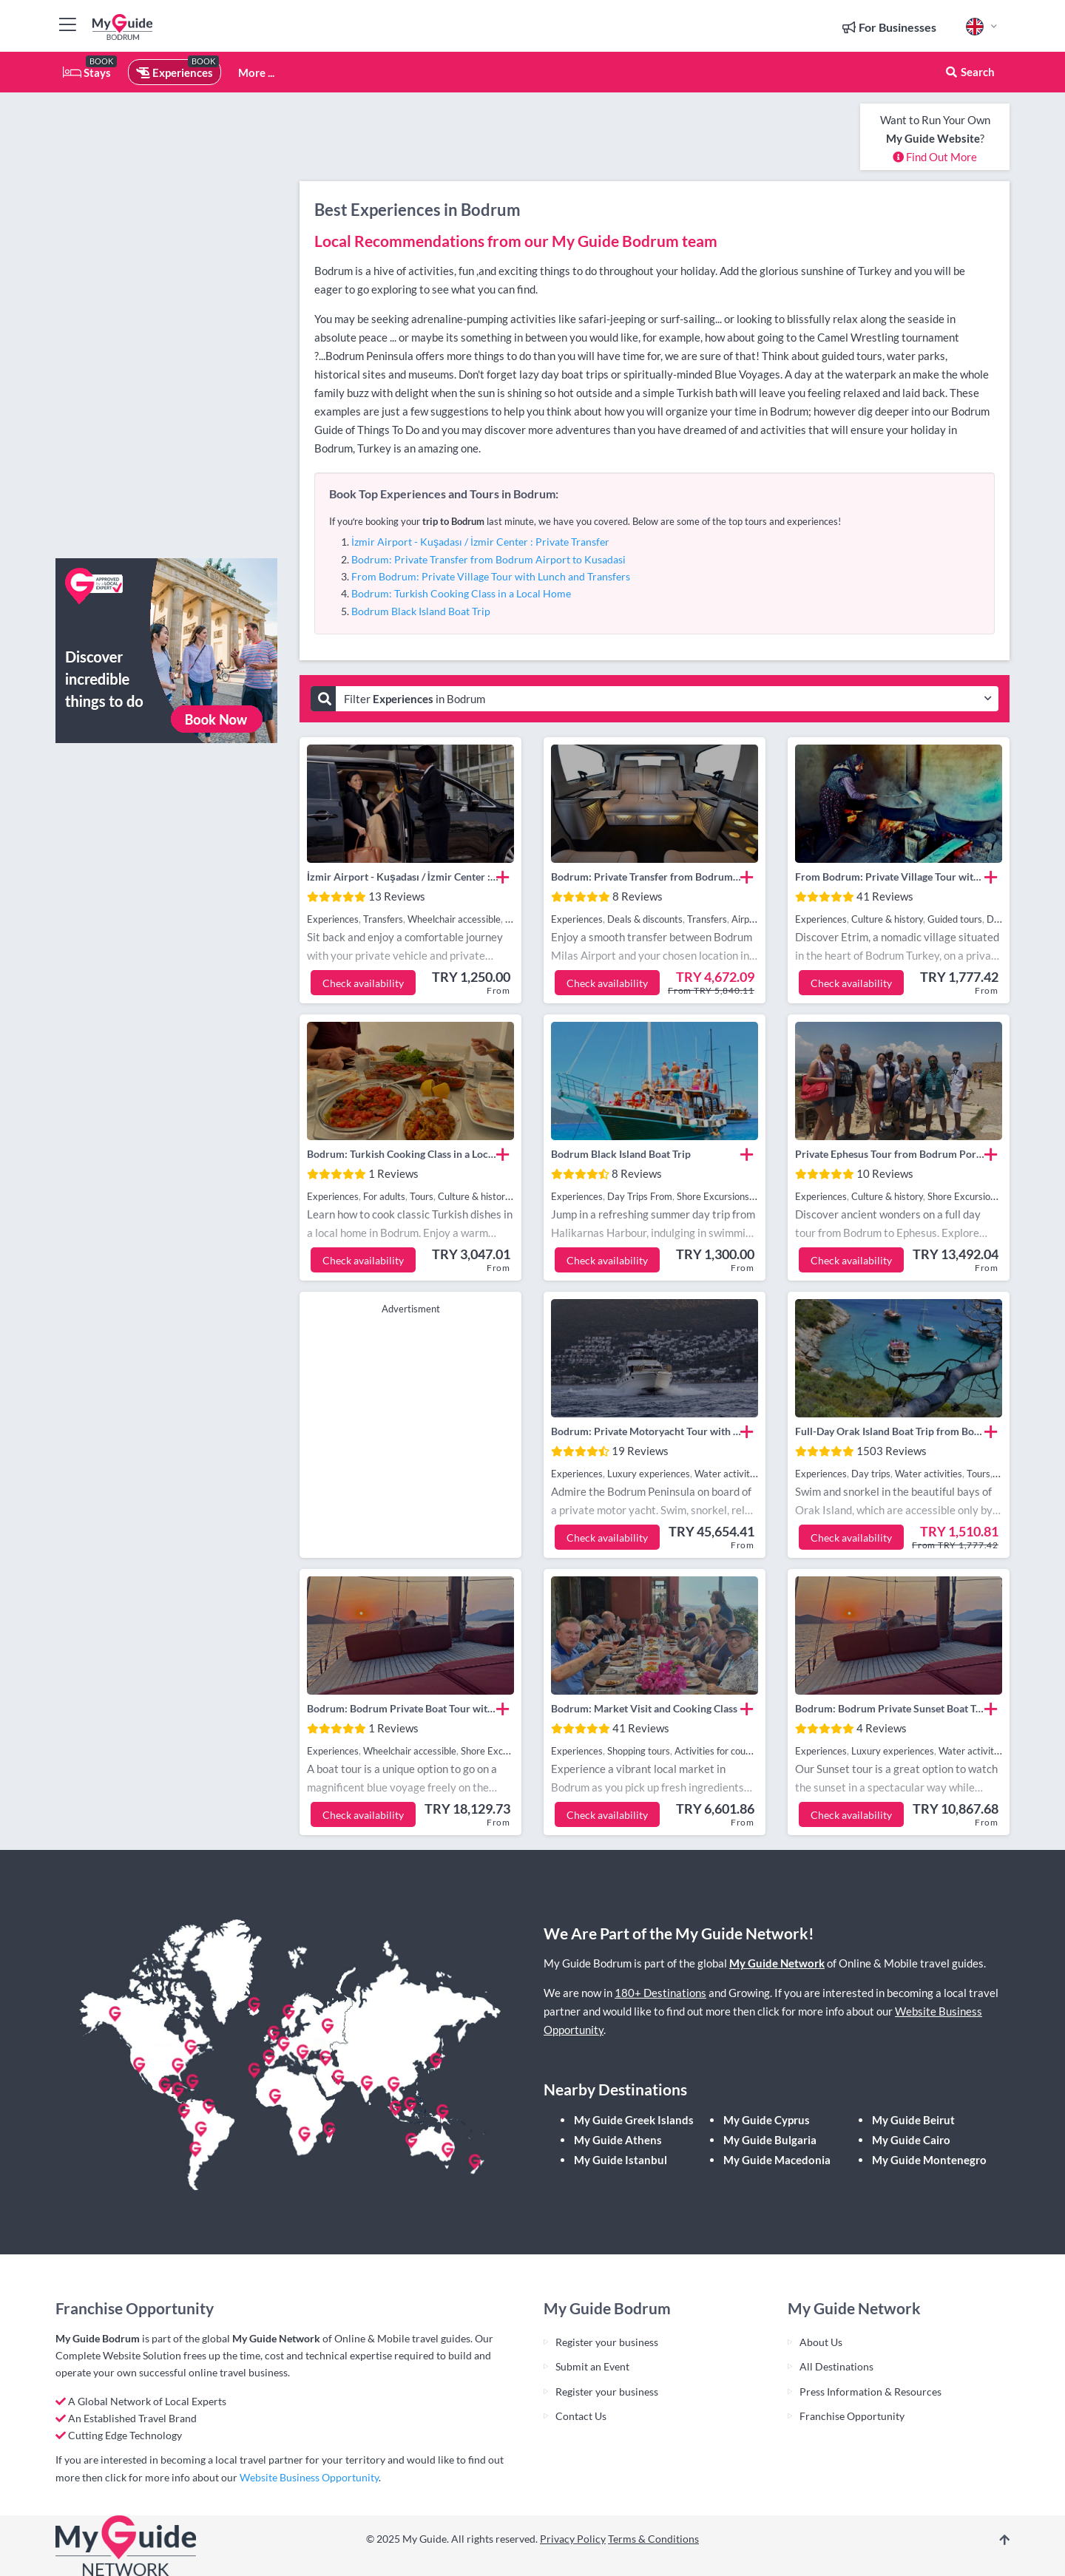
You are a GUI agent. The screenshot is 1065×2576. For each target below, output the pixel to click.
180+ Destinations (660, 1992)
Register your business (606, 2342)
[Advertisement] (166, 325)
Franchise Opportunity (852, 2416)
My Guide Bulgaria (769, 2139)
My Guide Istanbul (620, 2159)
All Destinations (836, 2366)
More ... (256, 72)
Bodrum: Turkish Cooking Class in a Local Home (461, 593)
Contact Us (580, 2416)
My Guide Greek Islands (634, 2119)
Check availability (363, 983)
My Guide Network (777, 1963)
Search (969, 71)
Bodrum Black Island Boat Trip (420, 611)
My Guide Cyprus (766, 2119)
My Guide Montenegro (929, 2159)
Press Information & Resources (870, 2391)
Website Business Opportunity (309, 2477)
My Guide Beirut (913, 2119)
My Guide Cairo (911, 2139)
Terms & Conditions (653, 2538)
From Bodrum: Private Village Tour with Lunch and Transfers (490, 576)
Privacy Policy (573, 2538)
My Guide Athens (618, 2139)
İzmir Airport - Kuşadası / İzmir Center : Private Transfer (480, 541)
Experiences (174, 72)
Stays (87, 72)
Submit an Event (592, 2366)
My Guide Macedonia (777, 2159)
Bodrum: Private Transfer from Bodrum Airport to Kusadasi (488, 559)
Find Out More (935, 156)
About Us (820, 2342)
